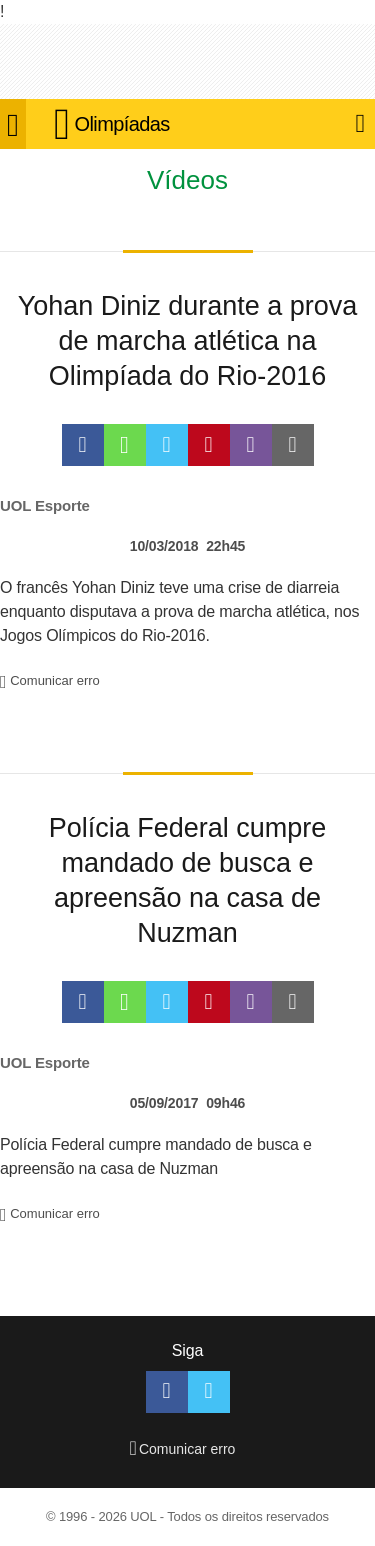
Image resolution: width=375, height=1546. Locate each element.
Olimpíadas (122, 124)
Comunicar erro (50, 680)
